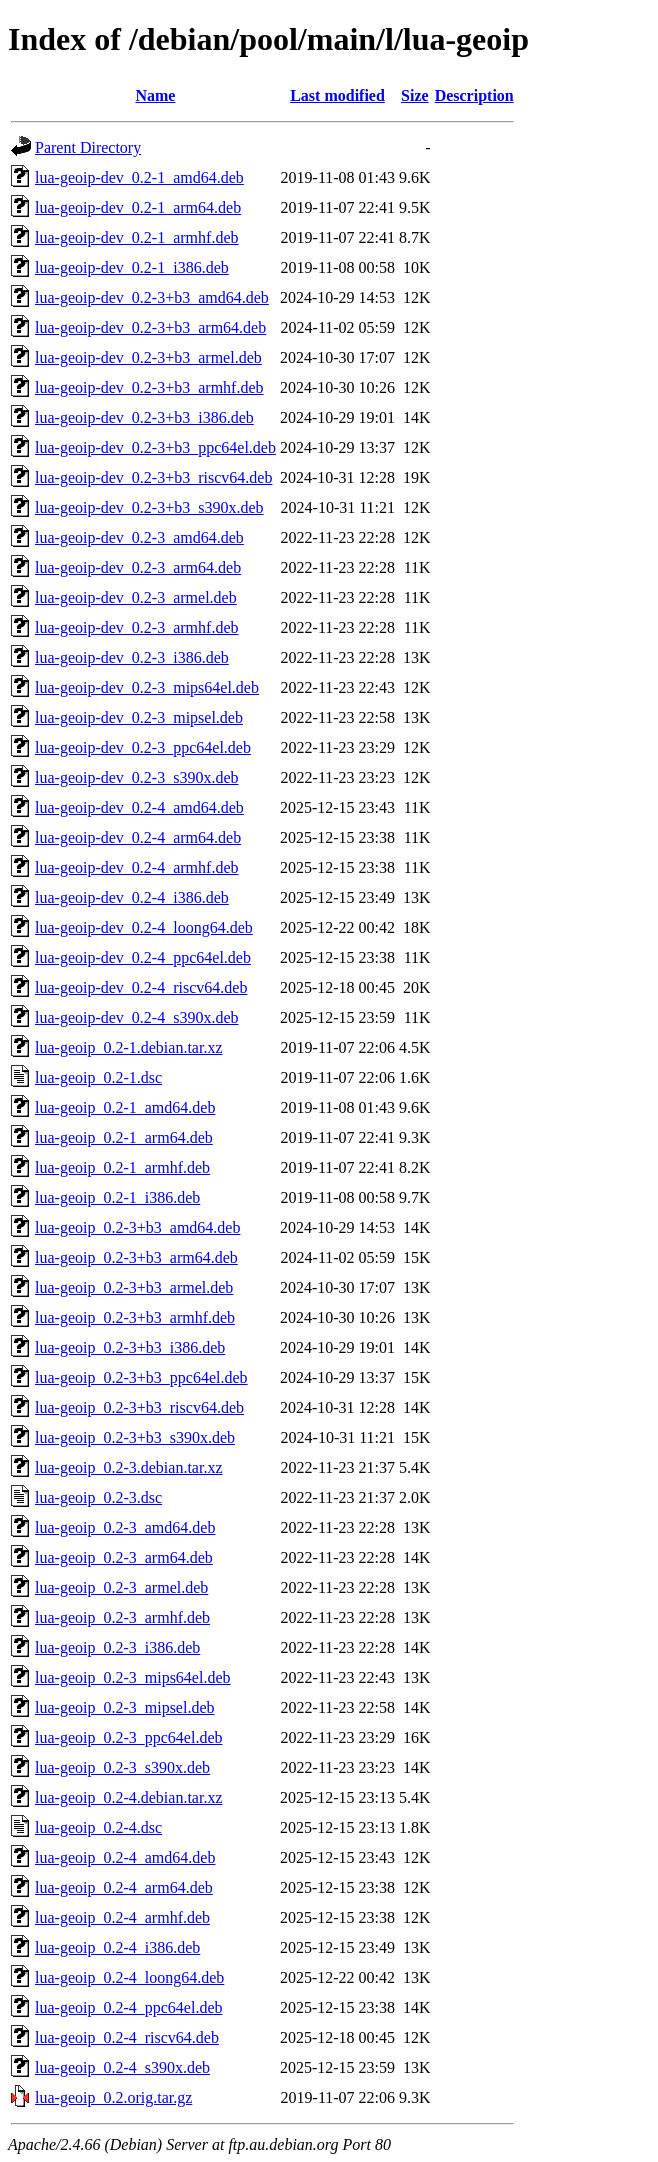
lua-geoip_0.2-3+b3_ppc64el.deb (141, 1377)
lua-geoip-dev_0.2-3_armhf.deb (136, 627)
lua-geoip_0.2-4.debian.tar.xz (129, 1797)
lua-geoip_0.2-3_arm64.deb (124, 1557)
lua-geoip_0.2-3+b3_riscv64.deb (139, 1407)
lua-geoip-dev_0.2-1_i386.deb (132, 267)
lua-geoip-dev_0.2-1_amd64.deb (139, 177)
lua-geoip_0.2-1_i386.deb (117, 1197)
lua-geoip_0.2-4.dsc (98, 1827)
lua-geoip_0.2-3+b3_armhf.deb (135, 1317)
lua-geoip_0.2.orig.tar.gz (113, 2097)
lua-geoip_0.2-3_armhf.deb (122, 1617)
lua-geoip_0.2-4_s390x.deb (122, 2067)
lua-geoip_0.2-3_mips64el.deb (133, 1677)
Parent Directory (88, 147)
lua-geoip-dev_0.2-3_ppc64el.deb (143, 747)
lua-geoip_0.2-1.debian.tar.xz (129, 1047)
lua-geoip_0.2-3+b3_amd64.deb (137, 1227)
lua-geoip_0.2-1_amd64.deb (125, 1107)
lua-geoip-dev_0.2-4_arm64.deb (138, 837)
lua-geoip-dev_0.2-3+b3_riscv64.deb (153, 477)
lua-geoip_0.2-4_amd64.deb (125, 1857)
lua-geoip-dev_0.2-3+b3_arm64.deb (150, 327)
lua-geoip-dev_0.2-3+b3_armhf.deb (149, 387)
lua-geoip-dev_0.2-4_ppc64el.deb (143, 957)
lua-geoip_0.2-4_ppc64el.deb (129, 2007)
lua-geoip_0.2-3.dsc (98, 1497)
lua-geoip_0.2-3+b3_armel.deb (134, 1287)
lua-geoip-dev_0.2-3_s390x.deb (137, 777)
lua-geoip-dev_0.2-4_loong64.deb (144, 927)
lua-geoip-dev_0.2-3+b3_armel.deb (148, 357)
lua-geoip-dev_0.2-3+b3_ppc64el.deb (155, 447)
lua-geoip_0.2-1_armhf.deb (122, 1167)
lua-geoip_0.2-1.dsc (98, 1077)
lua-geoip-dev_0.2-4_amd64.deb (139, 807)
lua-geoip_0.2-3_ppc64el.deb (129, 1737)
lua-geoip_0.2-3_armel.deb (121, 1587)
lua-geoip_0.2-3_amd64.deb (125, 1527)
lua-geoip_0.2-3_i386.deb (117, 1647)
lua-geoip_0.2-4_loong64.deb (129, 1977)
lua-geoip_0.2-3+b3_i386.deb (130, 1347)
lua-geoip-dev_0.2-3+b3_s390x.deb (149, 507)
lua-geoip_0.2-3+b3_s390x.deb (135, 1437)
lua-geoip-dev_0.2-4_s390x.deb (137, 1017)
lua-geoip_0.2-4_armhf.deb (122, 1917)
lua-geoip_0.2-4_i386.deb (117, 1947)
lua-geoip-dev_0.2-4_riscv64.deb (141, 987)
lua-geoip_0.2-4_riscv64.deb (127, 2037)
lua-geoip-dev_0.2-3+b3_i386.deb (144, 417)
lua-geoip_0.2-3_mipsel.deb (125, 1707)
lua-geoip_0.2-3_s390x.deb (122, 1767)
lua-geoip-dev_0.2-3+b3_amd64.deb (152, 297)
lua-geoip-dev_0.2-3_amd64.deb (139, 537)
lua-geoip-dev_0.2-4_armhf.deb (136, 867)
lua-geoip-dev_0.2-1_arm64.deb (138, 207)
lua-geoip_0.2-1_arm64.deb (124, 1137)
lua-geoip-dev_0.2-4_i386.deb (132, 897)
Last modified (337, 95)
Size (415, 95)
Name (155, 95)
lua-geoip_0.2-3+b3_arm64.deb (136, 1257)
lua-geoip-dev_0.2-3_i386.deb (132, 657)
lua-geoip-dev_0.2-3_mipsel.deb (139, 717)
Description (474, 95)
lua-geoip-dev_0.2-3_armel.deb (136, 597)
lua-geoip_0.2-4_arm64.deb (124, 1887)
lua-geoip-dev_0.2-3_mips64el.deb (147, 687)
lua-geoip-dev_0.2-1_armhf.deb (136, 237)
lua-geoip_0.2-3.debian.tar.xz (129, 1467)
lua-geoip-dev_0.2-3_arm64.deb (138, 567)
